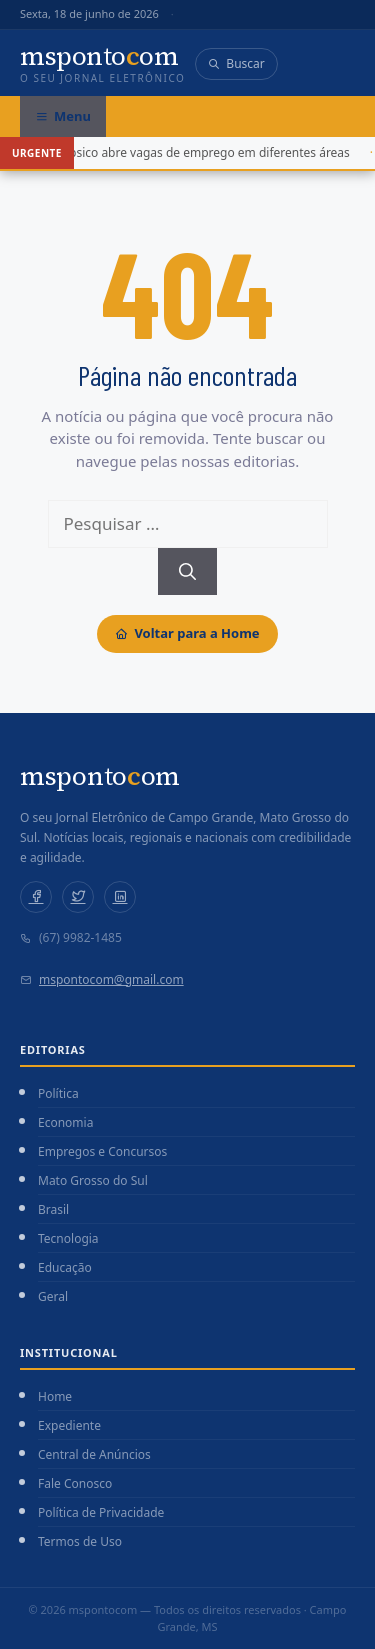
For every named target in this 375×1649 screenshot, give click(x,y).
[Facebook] (36, 897)
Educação (65, 1267)
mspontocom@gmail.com (111, 979)
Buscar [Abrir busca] (236, 63)
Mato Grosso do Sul (93, 1180)
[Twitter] (78, 897)
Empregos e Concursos (102, 1151)
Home (55, 1396)
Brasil (53, 1209)
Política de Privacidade (101, 1512)
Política (58, 1093)
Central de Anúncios (94, 1454)
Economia (65, 1122)
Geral (53, 1296)
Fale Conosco (75, 1483)
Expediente (69, 1425)
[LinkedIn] (120, 897)
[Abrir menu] (63, 117)
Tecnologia (68, 1238)
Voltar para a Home (187, 633)
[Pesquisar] (187, 572)
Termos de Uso (80, 1541)
